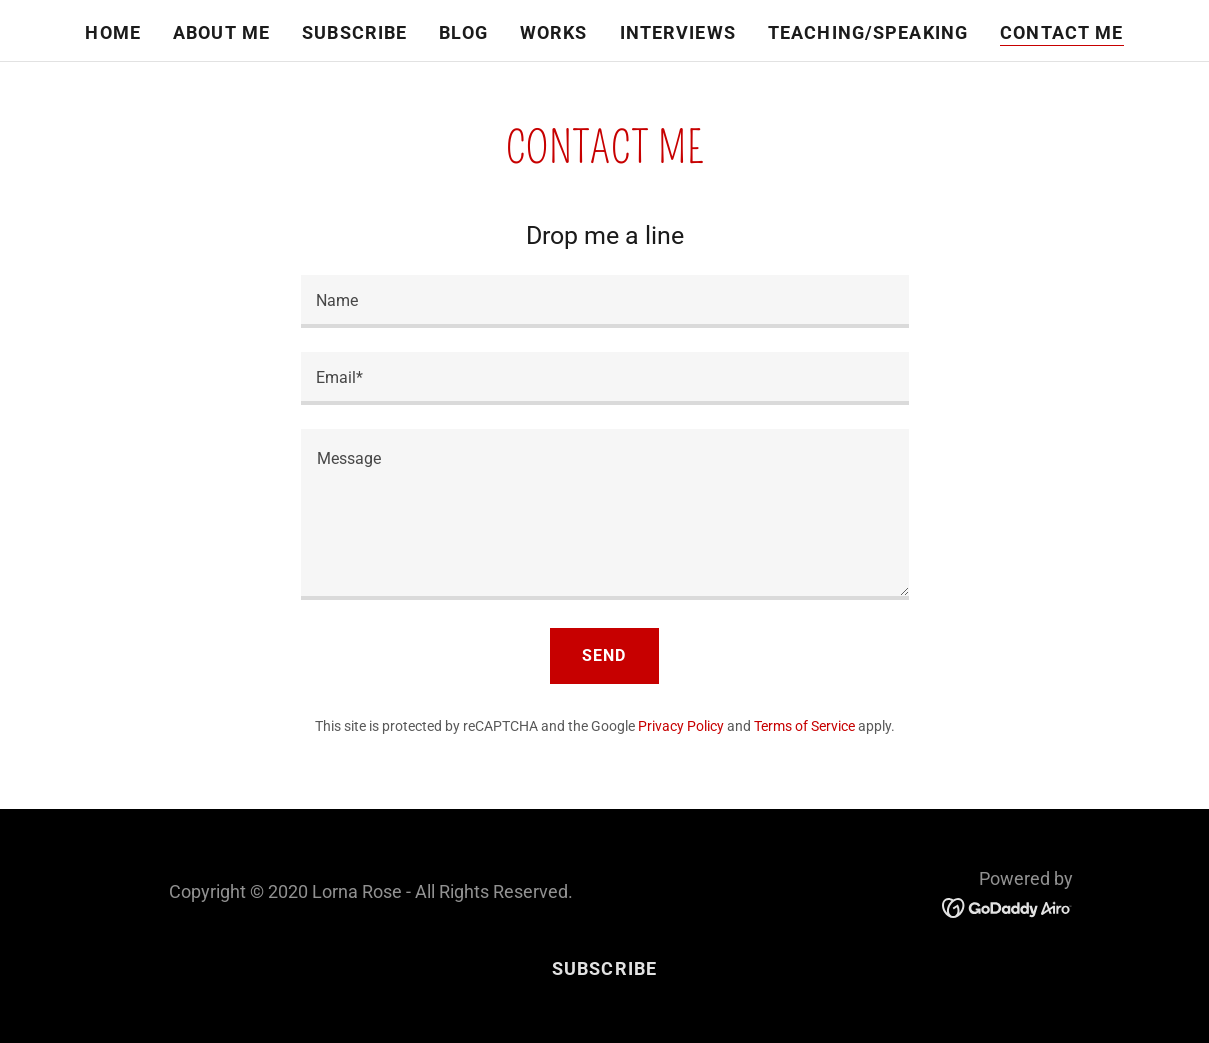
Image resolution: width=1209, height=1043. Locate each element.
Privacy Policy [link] (681, 726)
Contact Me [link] (1061, 32)
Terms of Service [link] (804, 726)
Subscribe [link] (354, 32)
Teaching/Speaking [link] (868, 32)
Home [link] (113, 32)
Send (604, 655)
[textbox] (605, 301)
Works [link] (554, 32)
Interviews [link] (678, 32)
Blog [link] (463, 32)
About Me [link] (221, 32)
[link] (1007, 906)
